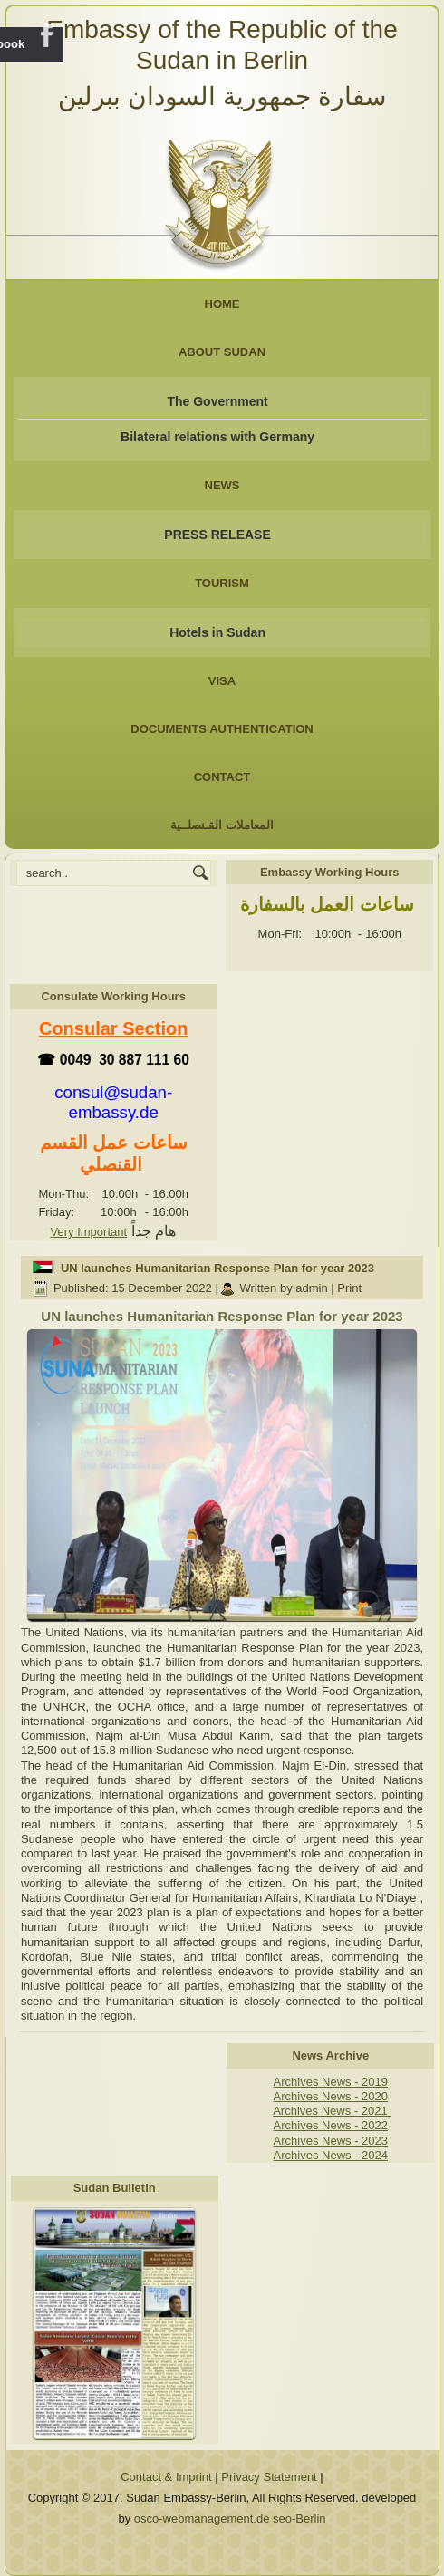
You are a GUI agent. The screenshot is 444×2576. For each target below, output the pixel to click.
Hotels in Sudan (217, 632)
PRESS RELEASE (217, 534)
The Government (217, 401)
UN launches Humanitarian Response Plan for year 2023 (217, 1268)
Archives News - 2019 (331, 2082)
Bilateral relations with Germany (217, 436)
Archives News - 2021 (332, 2111)
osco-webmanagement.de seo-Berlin (230, 2518)
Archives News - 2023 (331, 2140)
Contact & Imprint (166, 2477)
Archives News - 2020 (331, 2096)
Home (222, 304)
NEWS (222, 485)
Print (349, 1288)
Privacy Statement (269, 2477)
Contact (222, 777)
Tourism (222, 583)
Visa (222, 681)
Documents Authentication (222, 729)
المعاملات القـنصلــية (222, 825)
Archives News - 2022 (331, 2125)
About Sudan (222, 352)
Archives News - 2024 (331, 2155)
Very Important (89, 1232)
